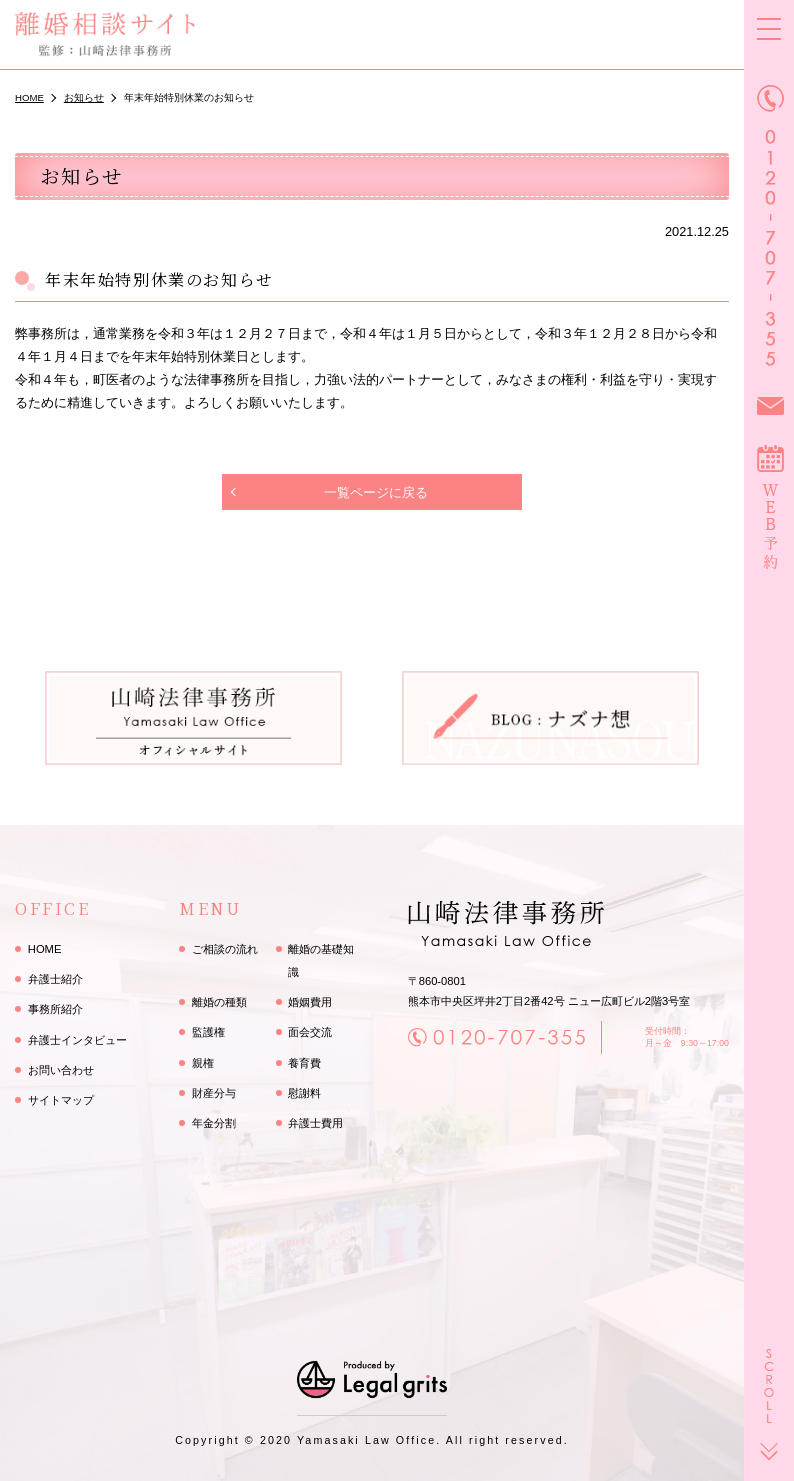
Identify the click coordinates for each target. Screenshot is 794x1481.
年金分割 (214, 1123)
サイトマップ (61, 1100)
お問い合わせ (61, 1070)
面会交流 (310, 1032)
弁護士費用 (315, 1123)
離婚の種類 (219, 1002)
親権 (203, 1063)
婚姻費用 (310, 1002)
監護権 (208, 1032)
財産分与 (214, 1093)
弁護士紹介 (55, 979)
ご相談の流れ (225, 949)
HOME (45, 949)
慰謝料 (304, 1093)
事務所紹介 (55, 1009)
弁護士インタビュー (77, 1040)
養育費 (304, 1063)
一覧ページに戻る (376, 492)
